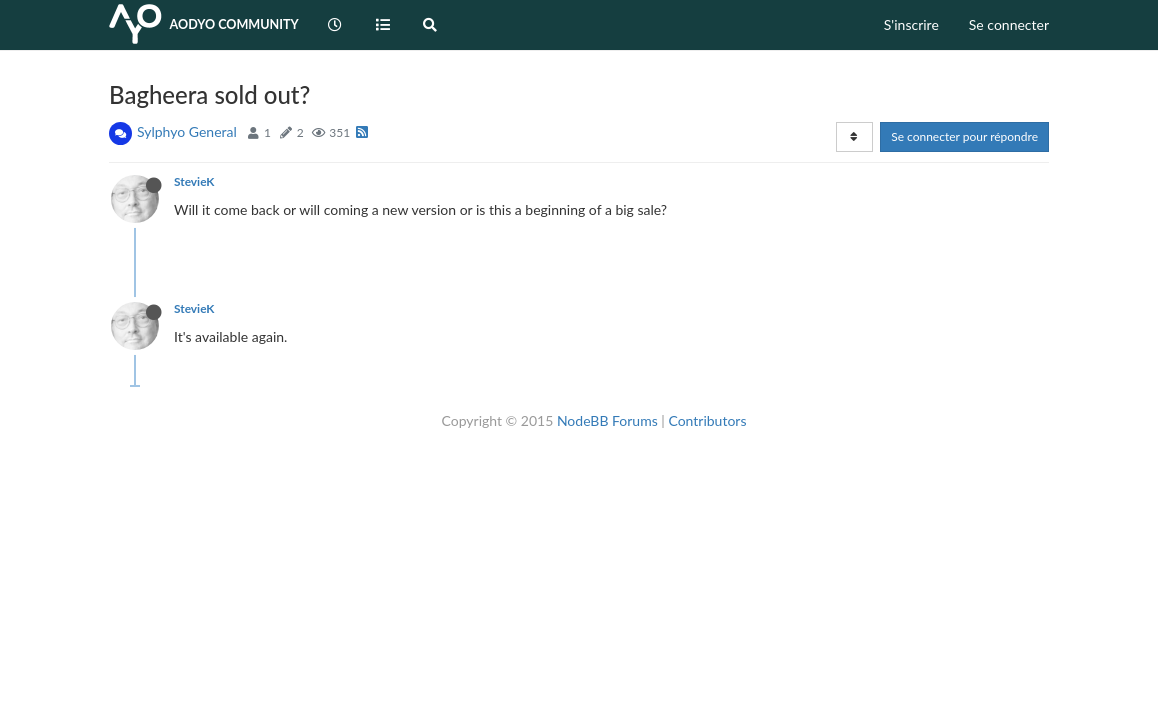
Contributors (707, 420)
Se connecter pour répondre (964, 136)
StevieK (194, 181)
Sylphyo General (187, 131)
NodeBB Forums (607, 420)
